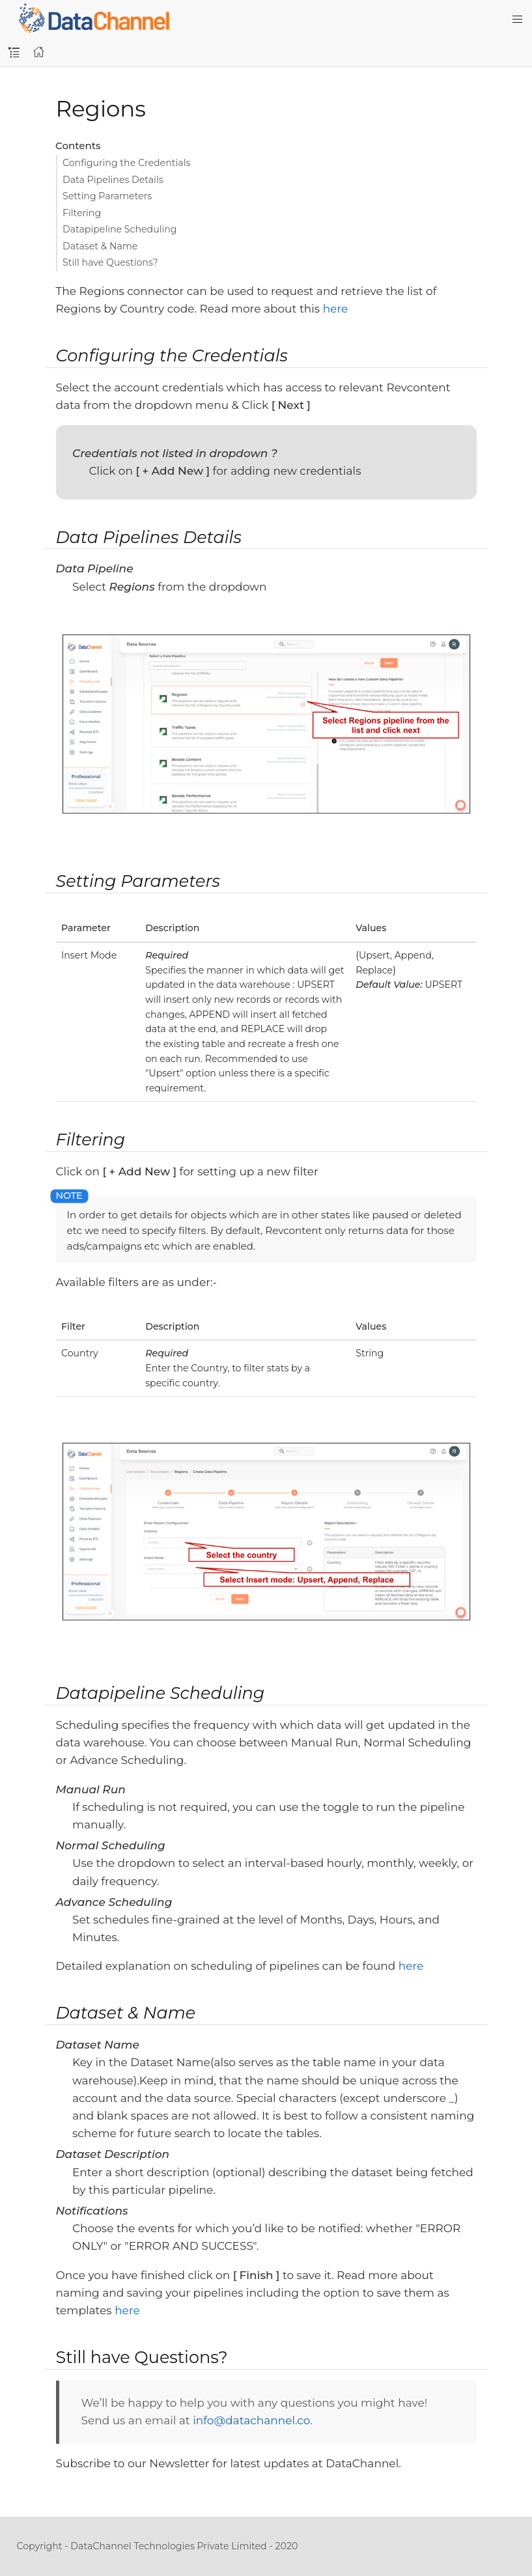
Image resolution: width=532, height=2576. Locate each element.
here (335, 308)
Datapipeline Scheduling (120, 229)
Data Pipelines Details (113, 180)
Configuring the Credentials (126, 163)
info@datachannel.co (251, 2420)
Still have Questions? (110, 262)
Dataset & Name (100, 246)
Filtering (82, 213)
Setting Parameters (107, 196)
